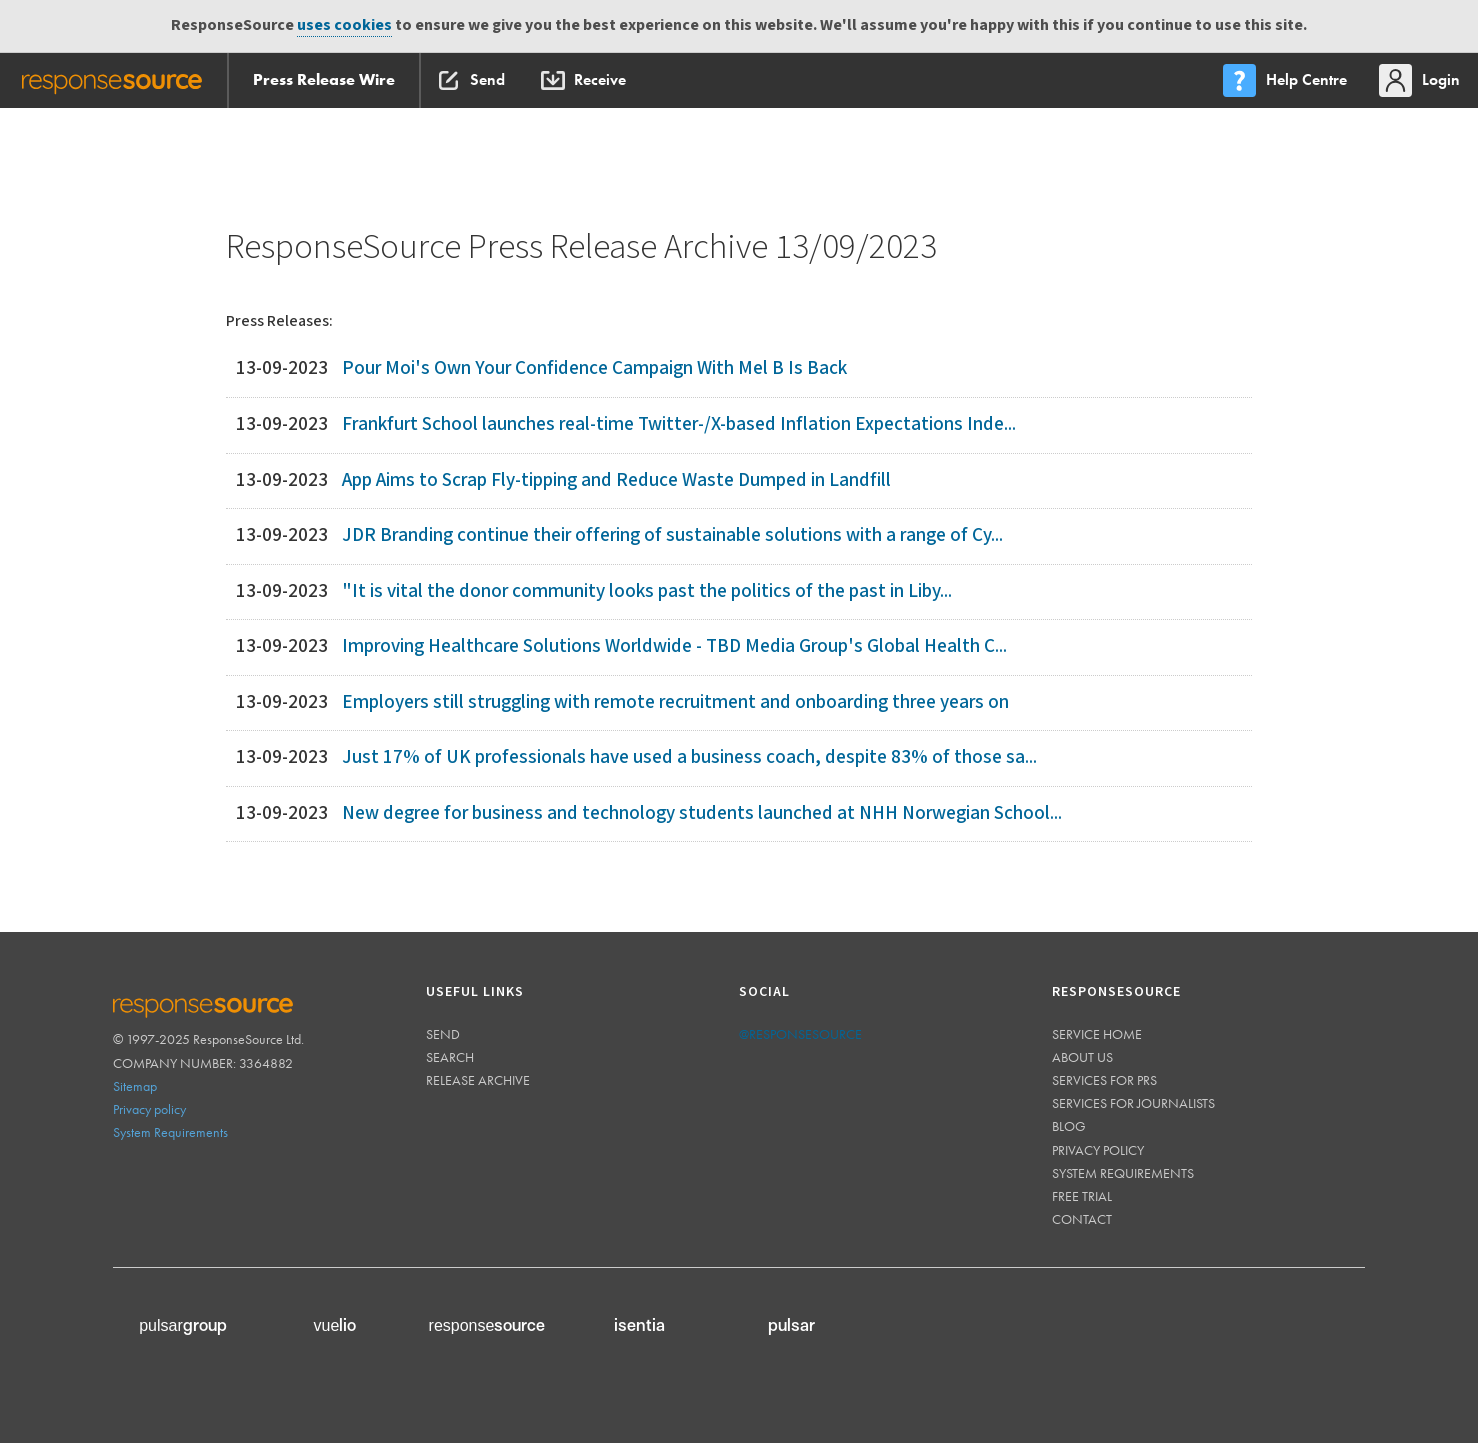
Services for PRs (1104, 1080)
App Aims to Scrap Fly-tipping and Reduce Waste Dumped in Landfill (616, 480)
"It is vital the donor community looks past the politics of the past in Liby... (647, 591)
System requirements (1123, 1173)
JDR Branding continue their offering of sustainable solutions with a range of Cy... (672, 535)
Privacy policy (149, 1109)
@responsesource (800, 1034)
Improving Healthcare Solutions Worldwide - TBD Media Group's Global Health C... (674, 646)
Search (450, 1057)
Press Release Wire (324, 79)
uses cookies (344, 25)
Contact (1082, 1219)
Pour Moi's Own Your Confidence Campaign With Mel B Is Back (594, 368)
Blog (1069, 1126)
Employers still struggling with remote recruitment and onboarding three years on (675, 702)
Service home (1097, 1034)
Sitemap (135, 1086)
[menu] (1287, 80)
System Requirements (170, 1132)
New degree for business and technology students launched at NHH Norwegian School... (702, 813)
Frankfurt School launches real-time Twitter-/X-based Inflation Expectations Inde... (679, 424)
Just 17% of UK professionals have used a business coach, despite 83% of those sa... (689, 757)
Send (443, 1034)
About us (1082, 1057)
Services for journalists (1133, 1103)
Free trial (1082, 1196)
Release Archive (478, 1080)
